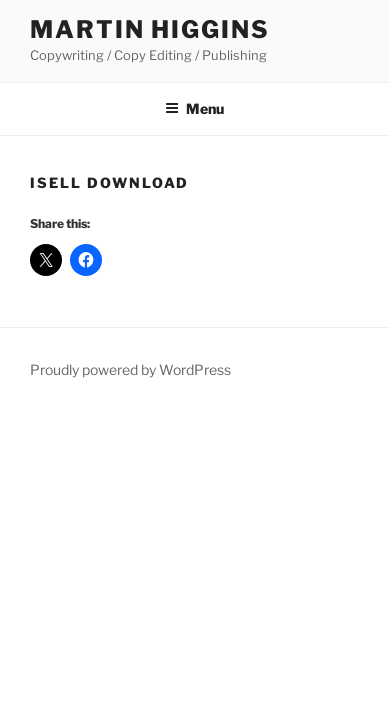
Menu (194, 108)
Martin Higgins (150, 29)
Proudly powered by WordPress (130, 369)
